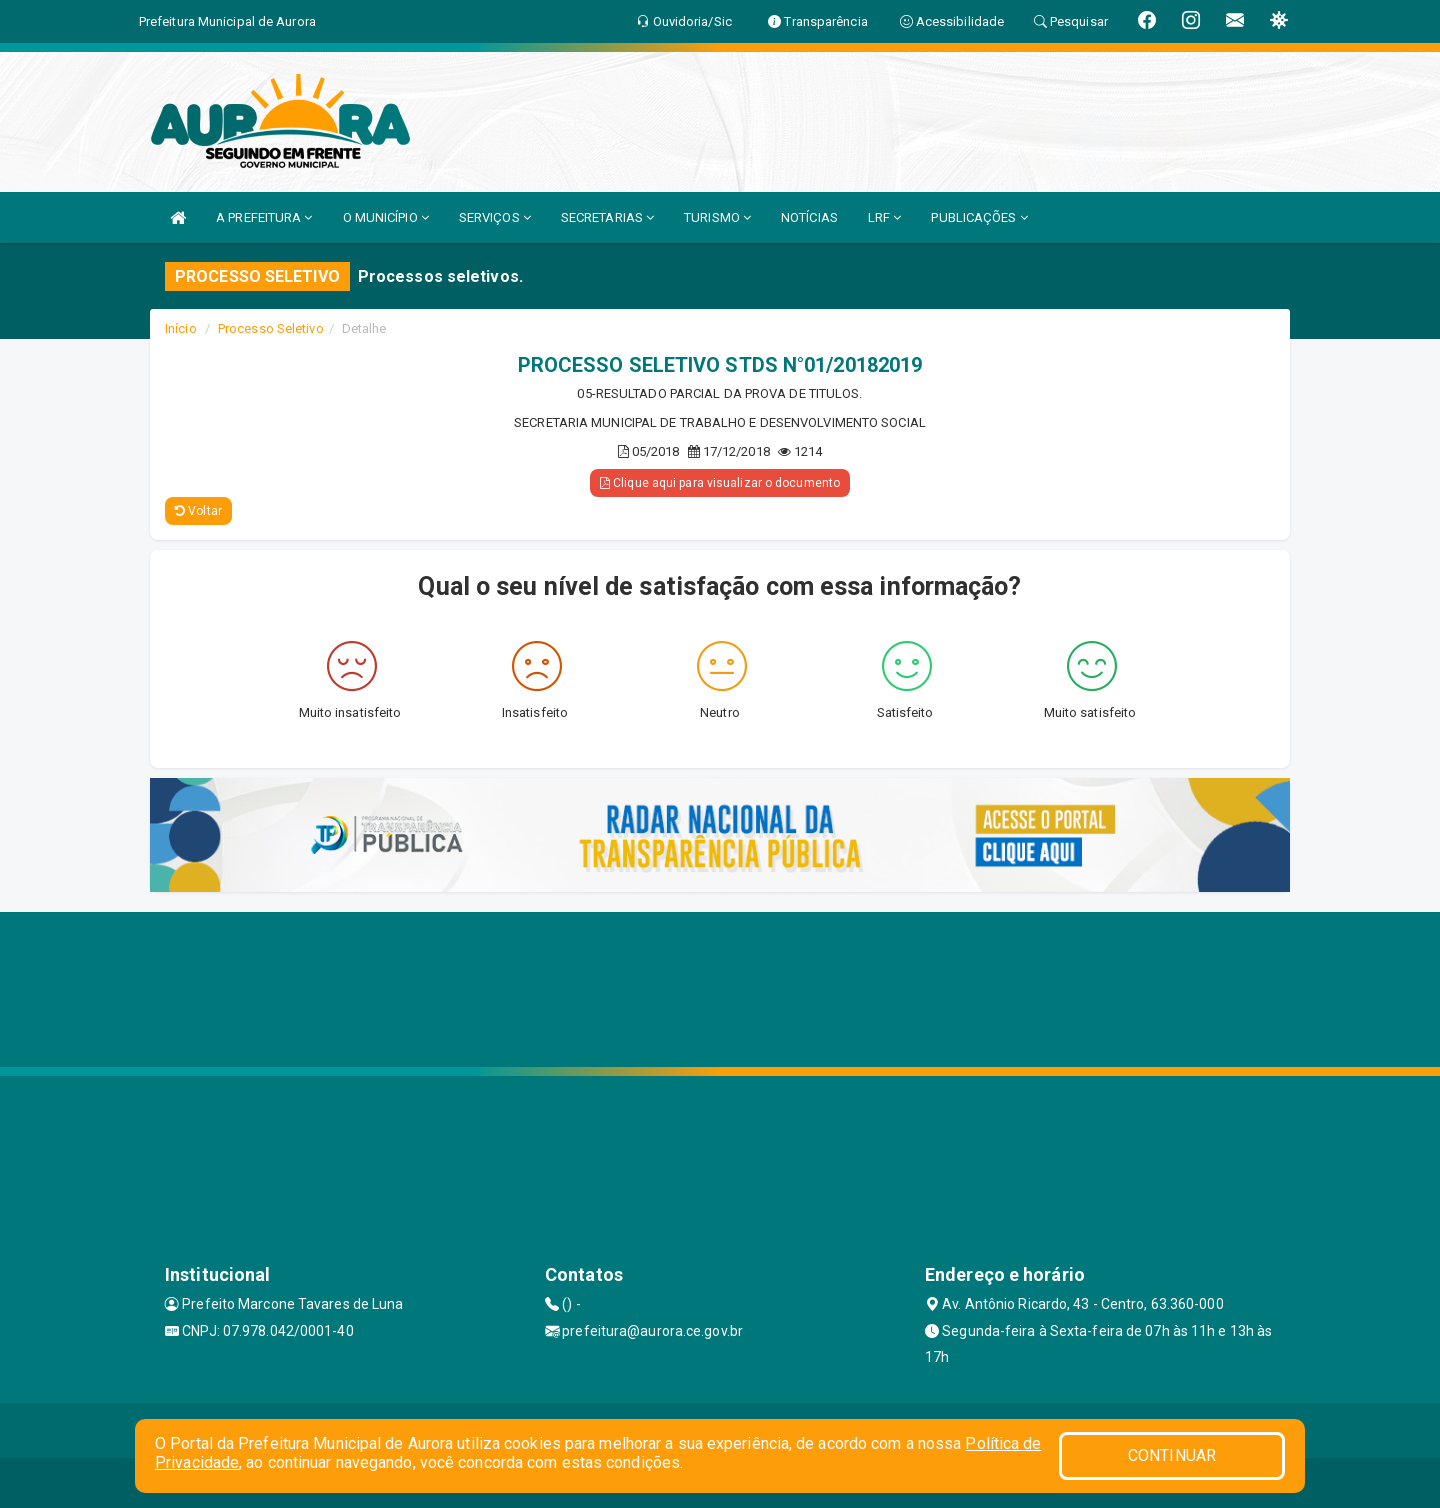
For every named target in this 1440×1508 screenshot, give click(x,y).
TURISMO (717, 217)
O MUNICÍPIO (386, 217)
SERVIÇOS (495, 217)
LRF (885, 217)
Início (181, 328)
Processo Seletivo (271, 328)
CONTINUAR (1172, 1455)
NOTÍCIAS (809, 217)
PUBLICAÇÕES (979, 217)
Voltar (198, 511)
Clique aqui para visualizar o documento (720, 483)
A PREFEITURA (264, 217)
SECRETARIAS (607, 217)
